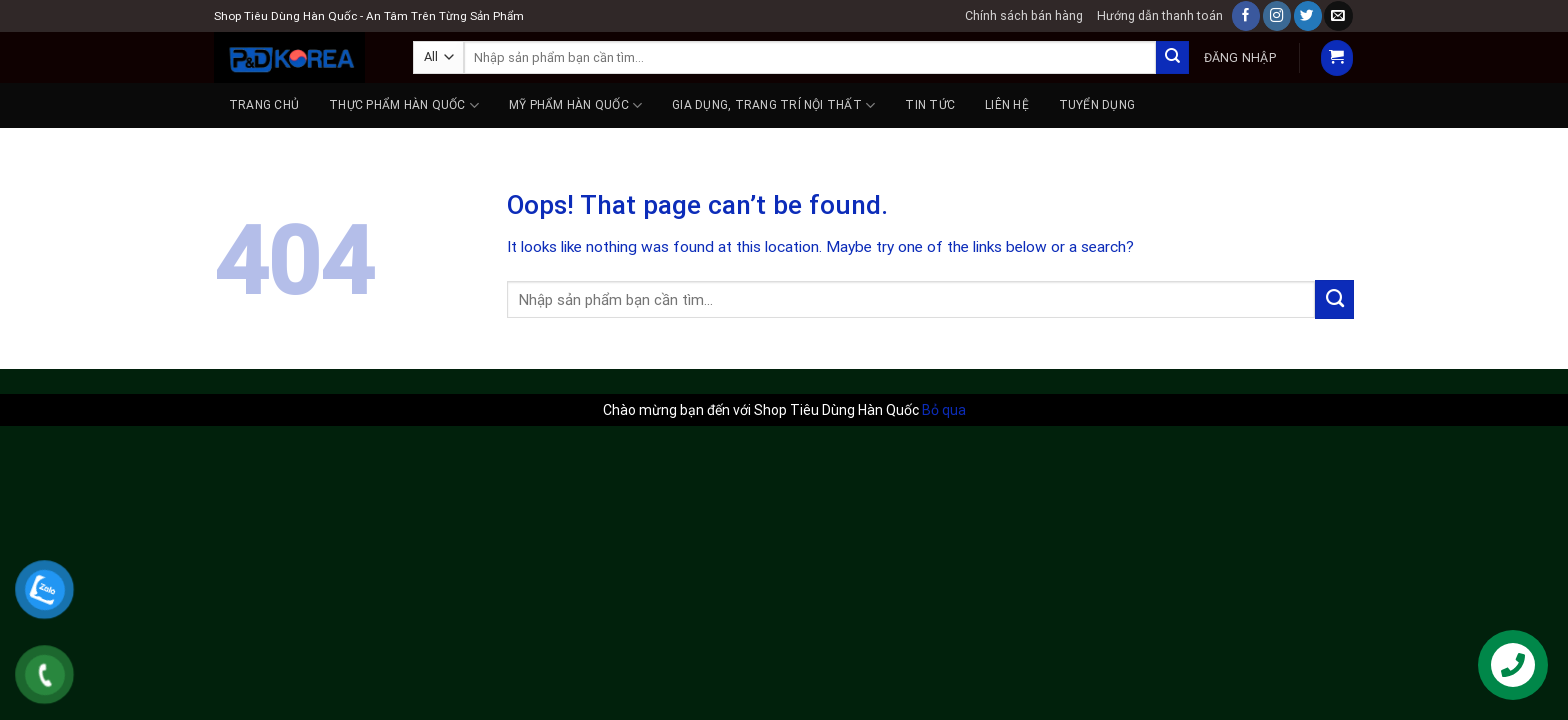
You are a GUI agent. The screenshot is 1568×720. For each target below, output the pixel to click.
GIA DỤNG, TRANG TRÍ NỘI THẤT (773, 105)
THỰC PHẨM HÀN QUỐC (404, 105)
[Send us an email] (1338, 15)
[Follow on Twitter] (1308, 15)
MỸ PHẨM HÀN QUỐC (575, 105)
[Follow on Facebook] (1246, 15)
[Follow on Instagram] (1277, 15)
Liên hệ (1007, 105)
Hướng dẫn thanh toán (1160, 15)
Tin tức (930, 105)
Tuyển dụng (1097, 105)
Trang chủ (264, 105)
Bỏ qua (944, 410)
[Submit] (1172, 57)
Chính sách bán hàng (1024, 15)
